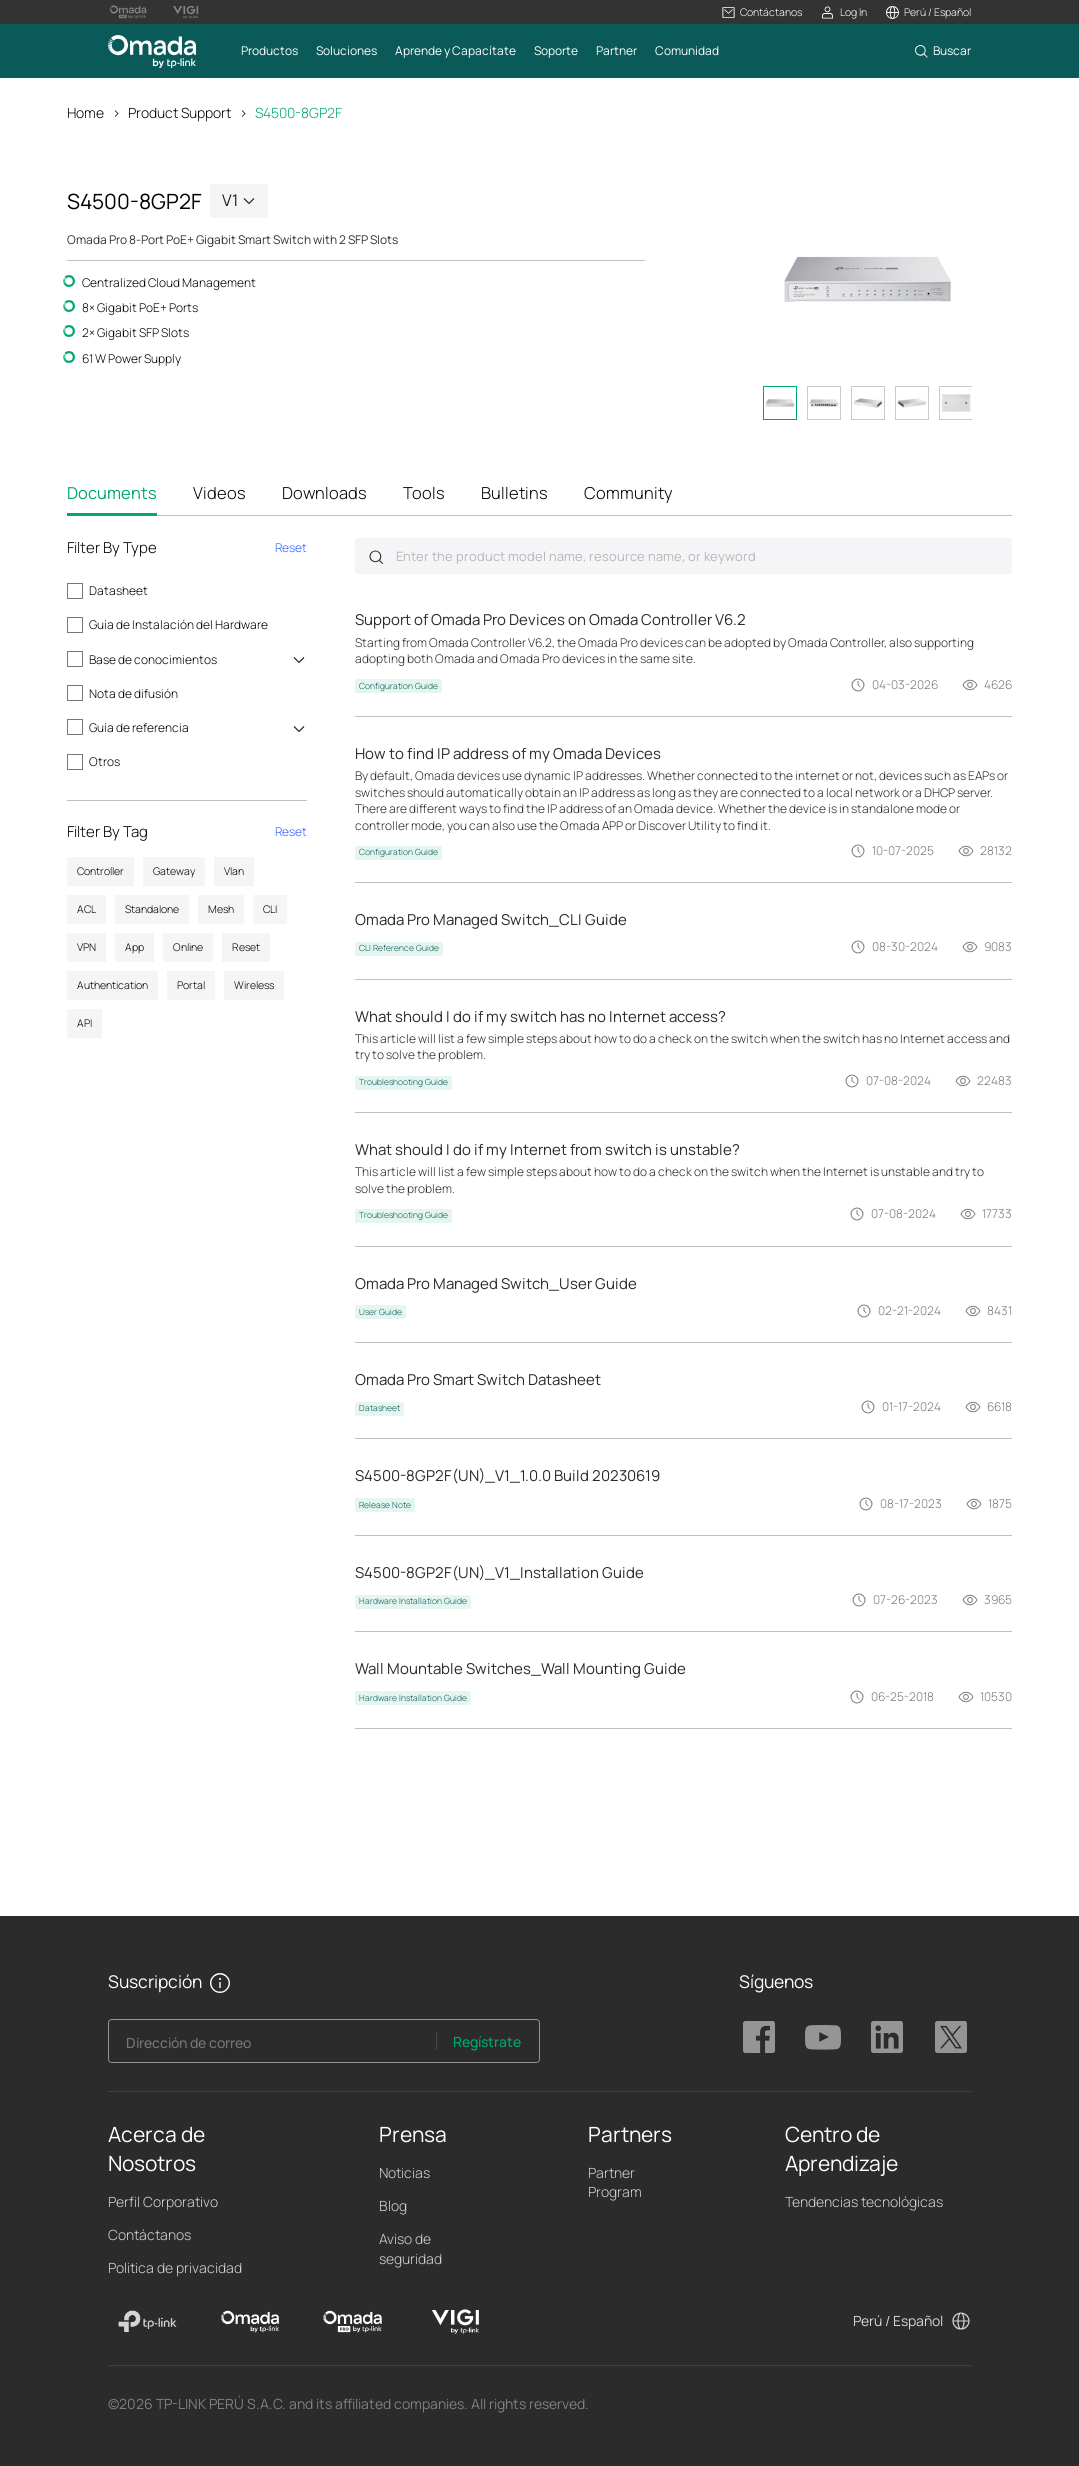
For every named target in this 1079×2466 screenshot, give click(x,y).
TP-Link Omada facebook (759, 2037)
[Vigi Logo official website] (186, 12)
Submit (376, 557)
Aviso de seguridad (410, 2248)
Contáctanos (149, 2234)
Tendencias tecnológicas (864, 2201)
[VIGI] (455, 2322)
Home (85, 112)
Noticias (404, 2172)
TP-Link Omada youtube (823, 2037)
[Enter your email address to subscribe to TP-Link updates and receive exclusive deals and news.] (272, 2046)
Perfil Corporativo (163, 2201)
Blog (393, 2205)
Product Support (179, 112)
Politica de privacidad (175, 2267)
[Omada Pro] (352, 2322)
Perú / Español (898, 2320)
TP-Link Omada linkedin (887, 2037)
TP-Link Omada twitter (951, 2037)
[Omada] (250, 2322)
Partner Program (615, 2182)
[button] (762, 12)
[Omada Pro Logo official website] (128, 12)
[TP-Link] (147, 2322)
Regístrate (487, 2041)
